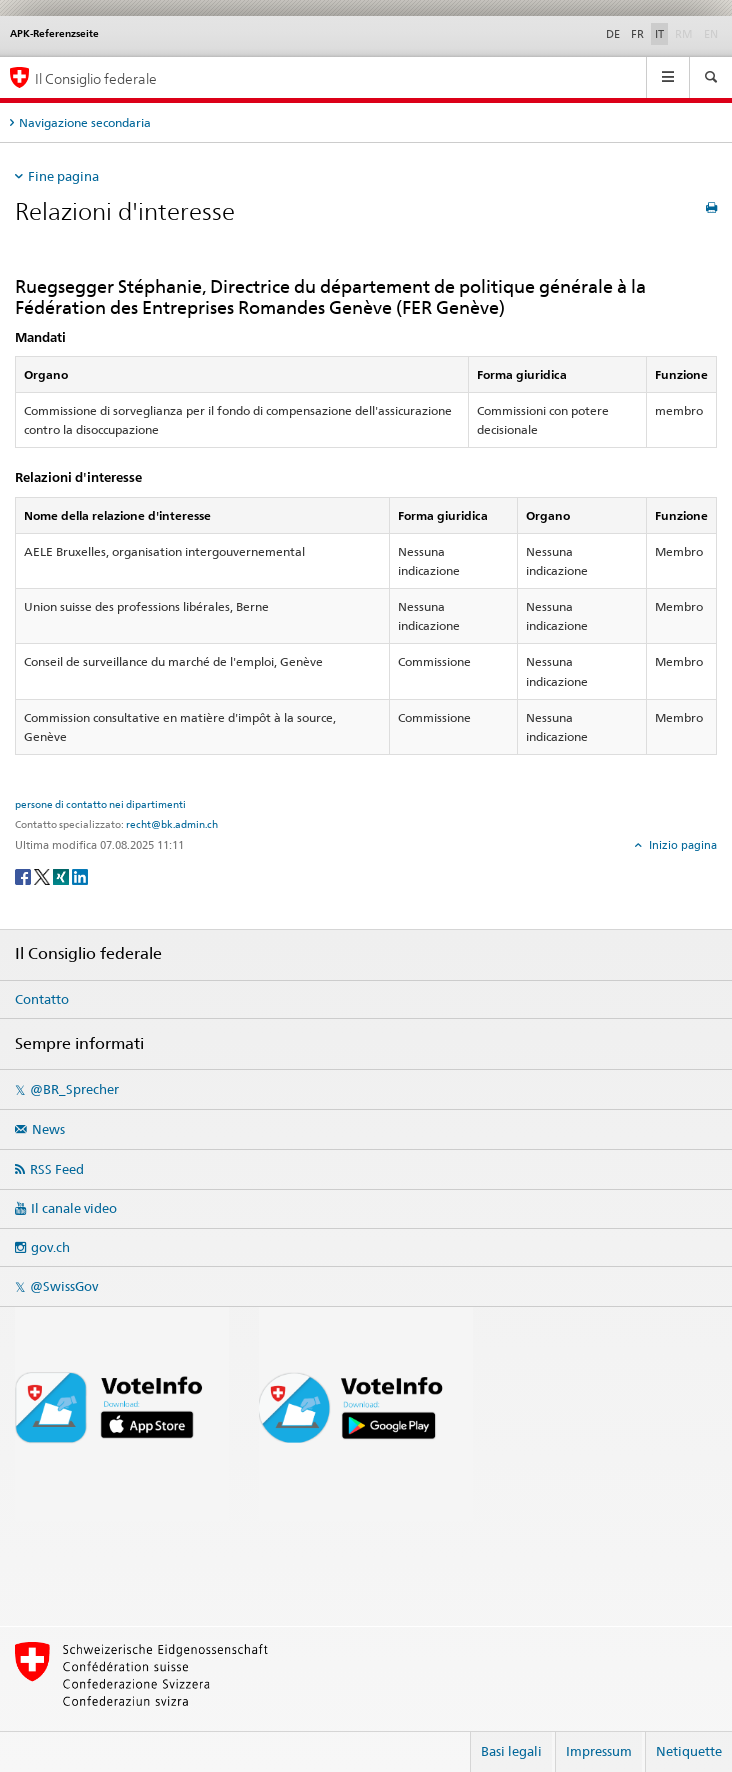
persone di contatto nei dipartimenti (100, 804)
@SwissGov (64, 1286)
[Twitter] (43, 875)
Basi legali (511, 1751)
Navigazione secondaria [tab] (85, 122)
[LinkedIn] (80, 875)
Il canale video (74, 1208)
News (48, 1129)
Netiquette (689, 1751)
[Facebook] (24, 875)
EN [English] (711, 34)
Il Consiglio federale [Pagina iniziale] (96, 78)
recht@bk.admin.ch (172, 824)
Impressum (599, 1751)
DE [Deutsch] (613, 34)
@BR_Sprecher (74, 1089)
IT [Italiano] (659, 34)
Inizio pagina (681, 845)
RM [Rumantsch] (684, 34)
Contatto (42, 999)
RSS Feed (57, 1169)
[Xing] (62, 875)
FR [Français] (637, 34)
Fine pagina (63, 176)
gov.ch (50, 1247)
